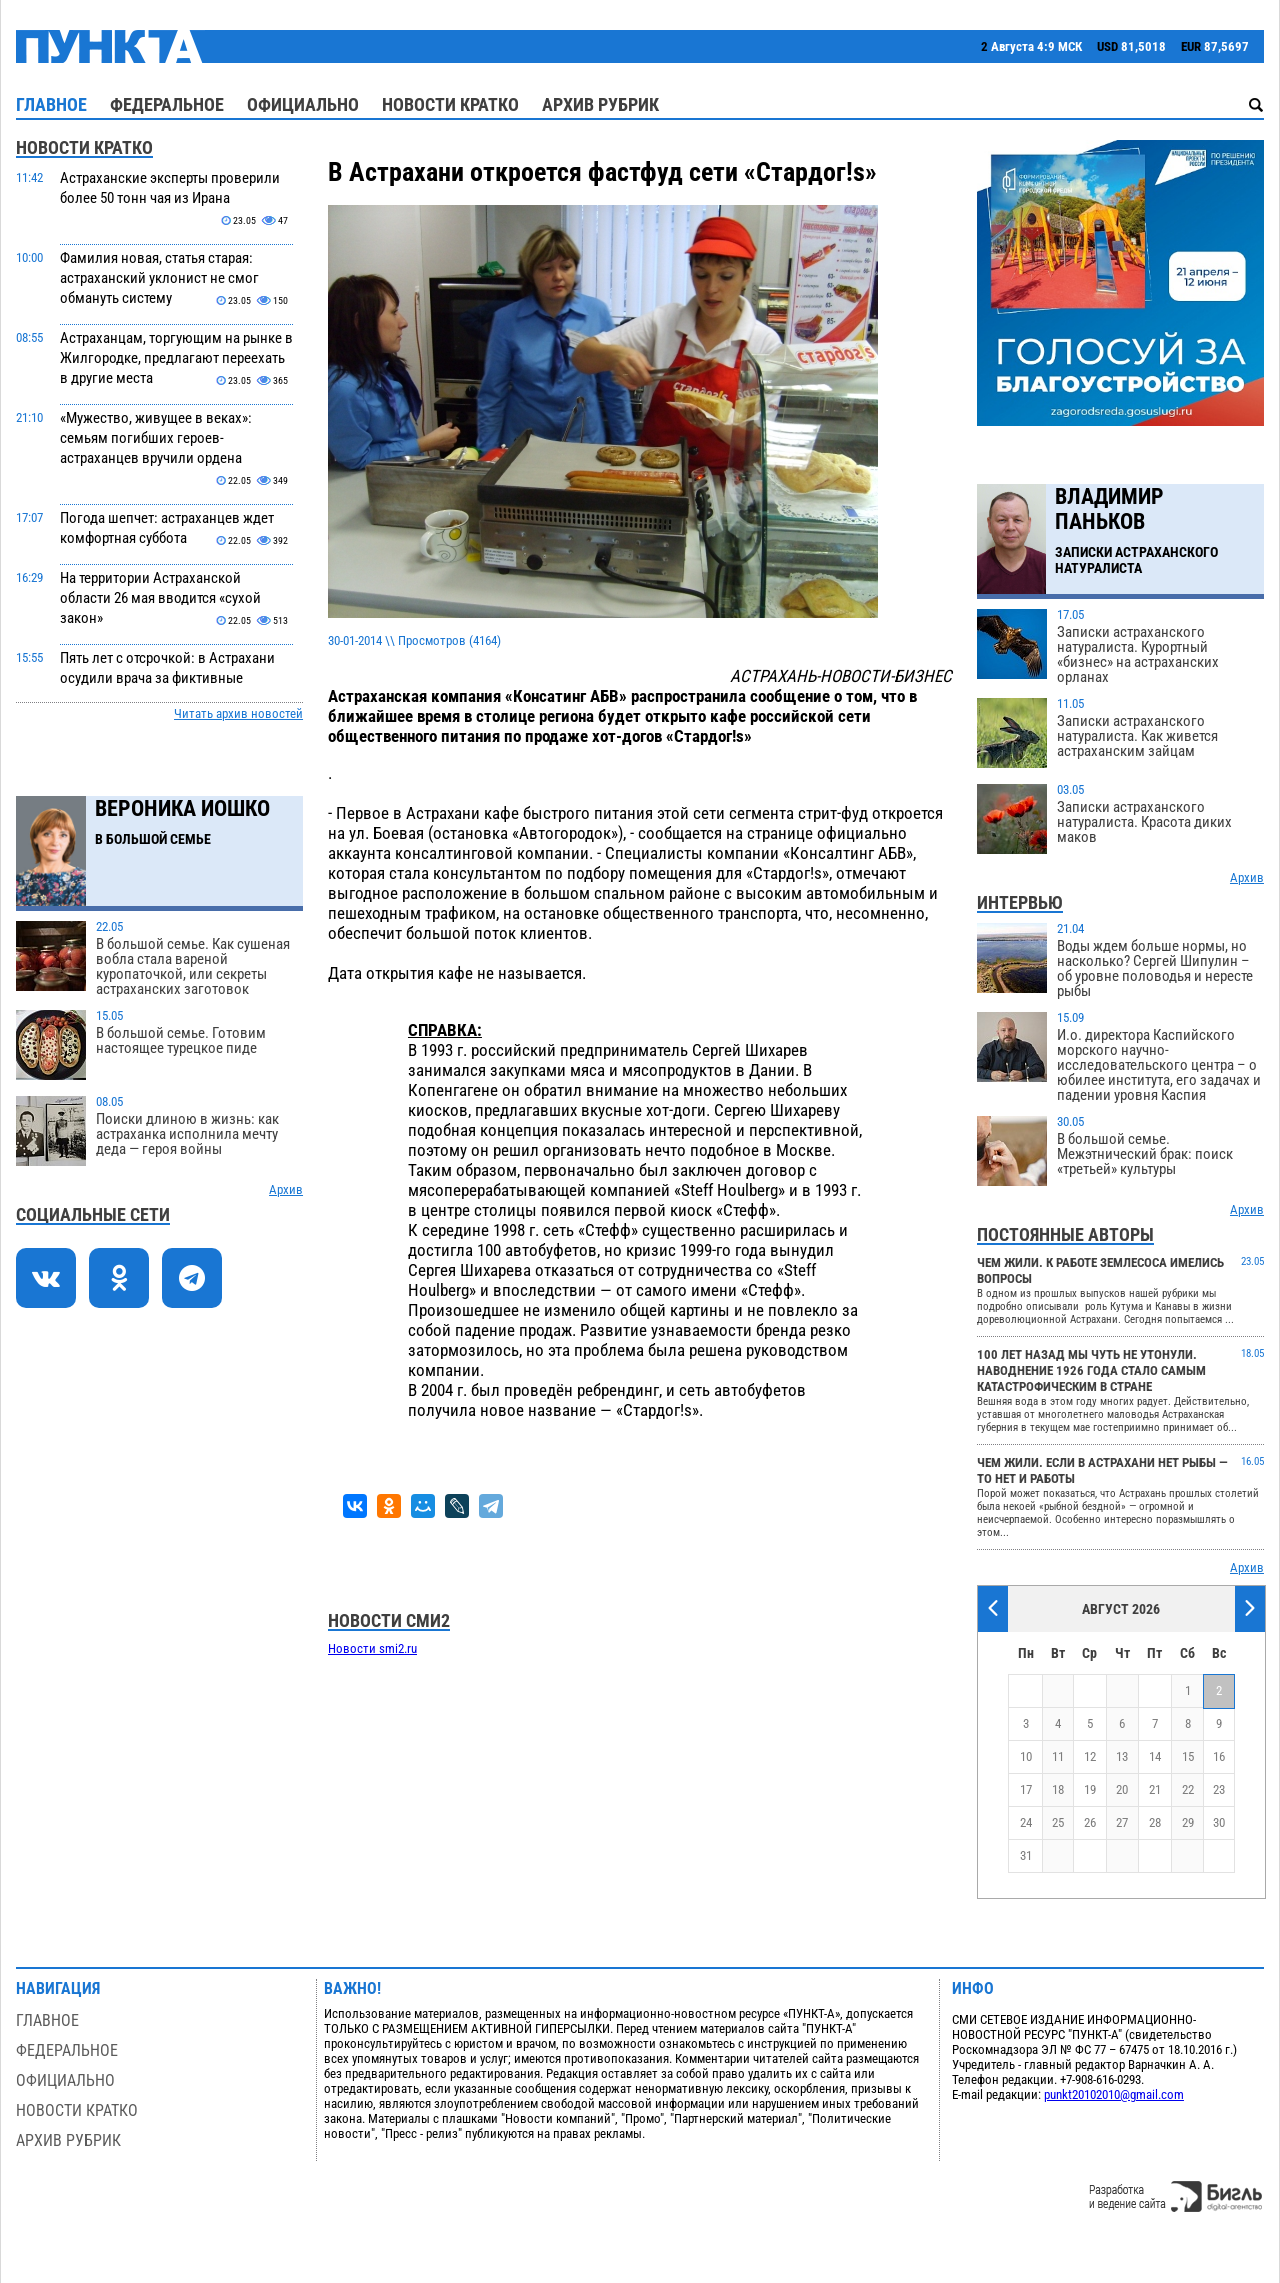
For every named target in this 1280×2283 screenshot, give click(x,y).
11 (1058, 1756)
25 (1058, 1822)
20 (1122, 1789)
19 (1090, 1789)
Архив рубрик (600, 104)
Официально (303, 104)
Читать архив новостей (238, 713)
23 (1219, 1789)
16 (1219, 1756)
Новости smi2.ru (372, 1648)
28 (1155, 1822)
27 (1122, 1822)
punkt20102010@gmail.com (1114, 2094)
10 (1026, 1756)
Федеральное (167, 104)
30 (1219, 1822)
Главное (51, 104)
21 (1155, 1789)
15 (1188, 1756)
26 (1090, 1822)
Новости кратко (450, 104)
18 (1058, 1789)
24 (1026, 1822)
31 (1026, 1855)
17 (1026, 1789)
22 (1188, 1789)
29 (1188, 1822)
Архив (286, 1189)
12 (1090, 1756)
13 (1122, 1756)
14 (1155, 1756)
